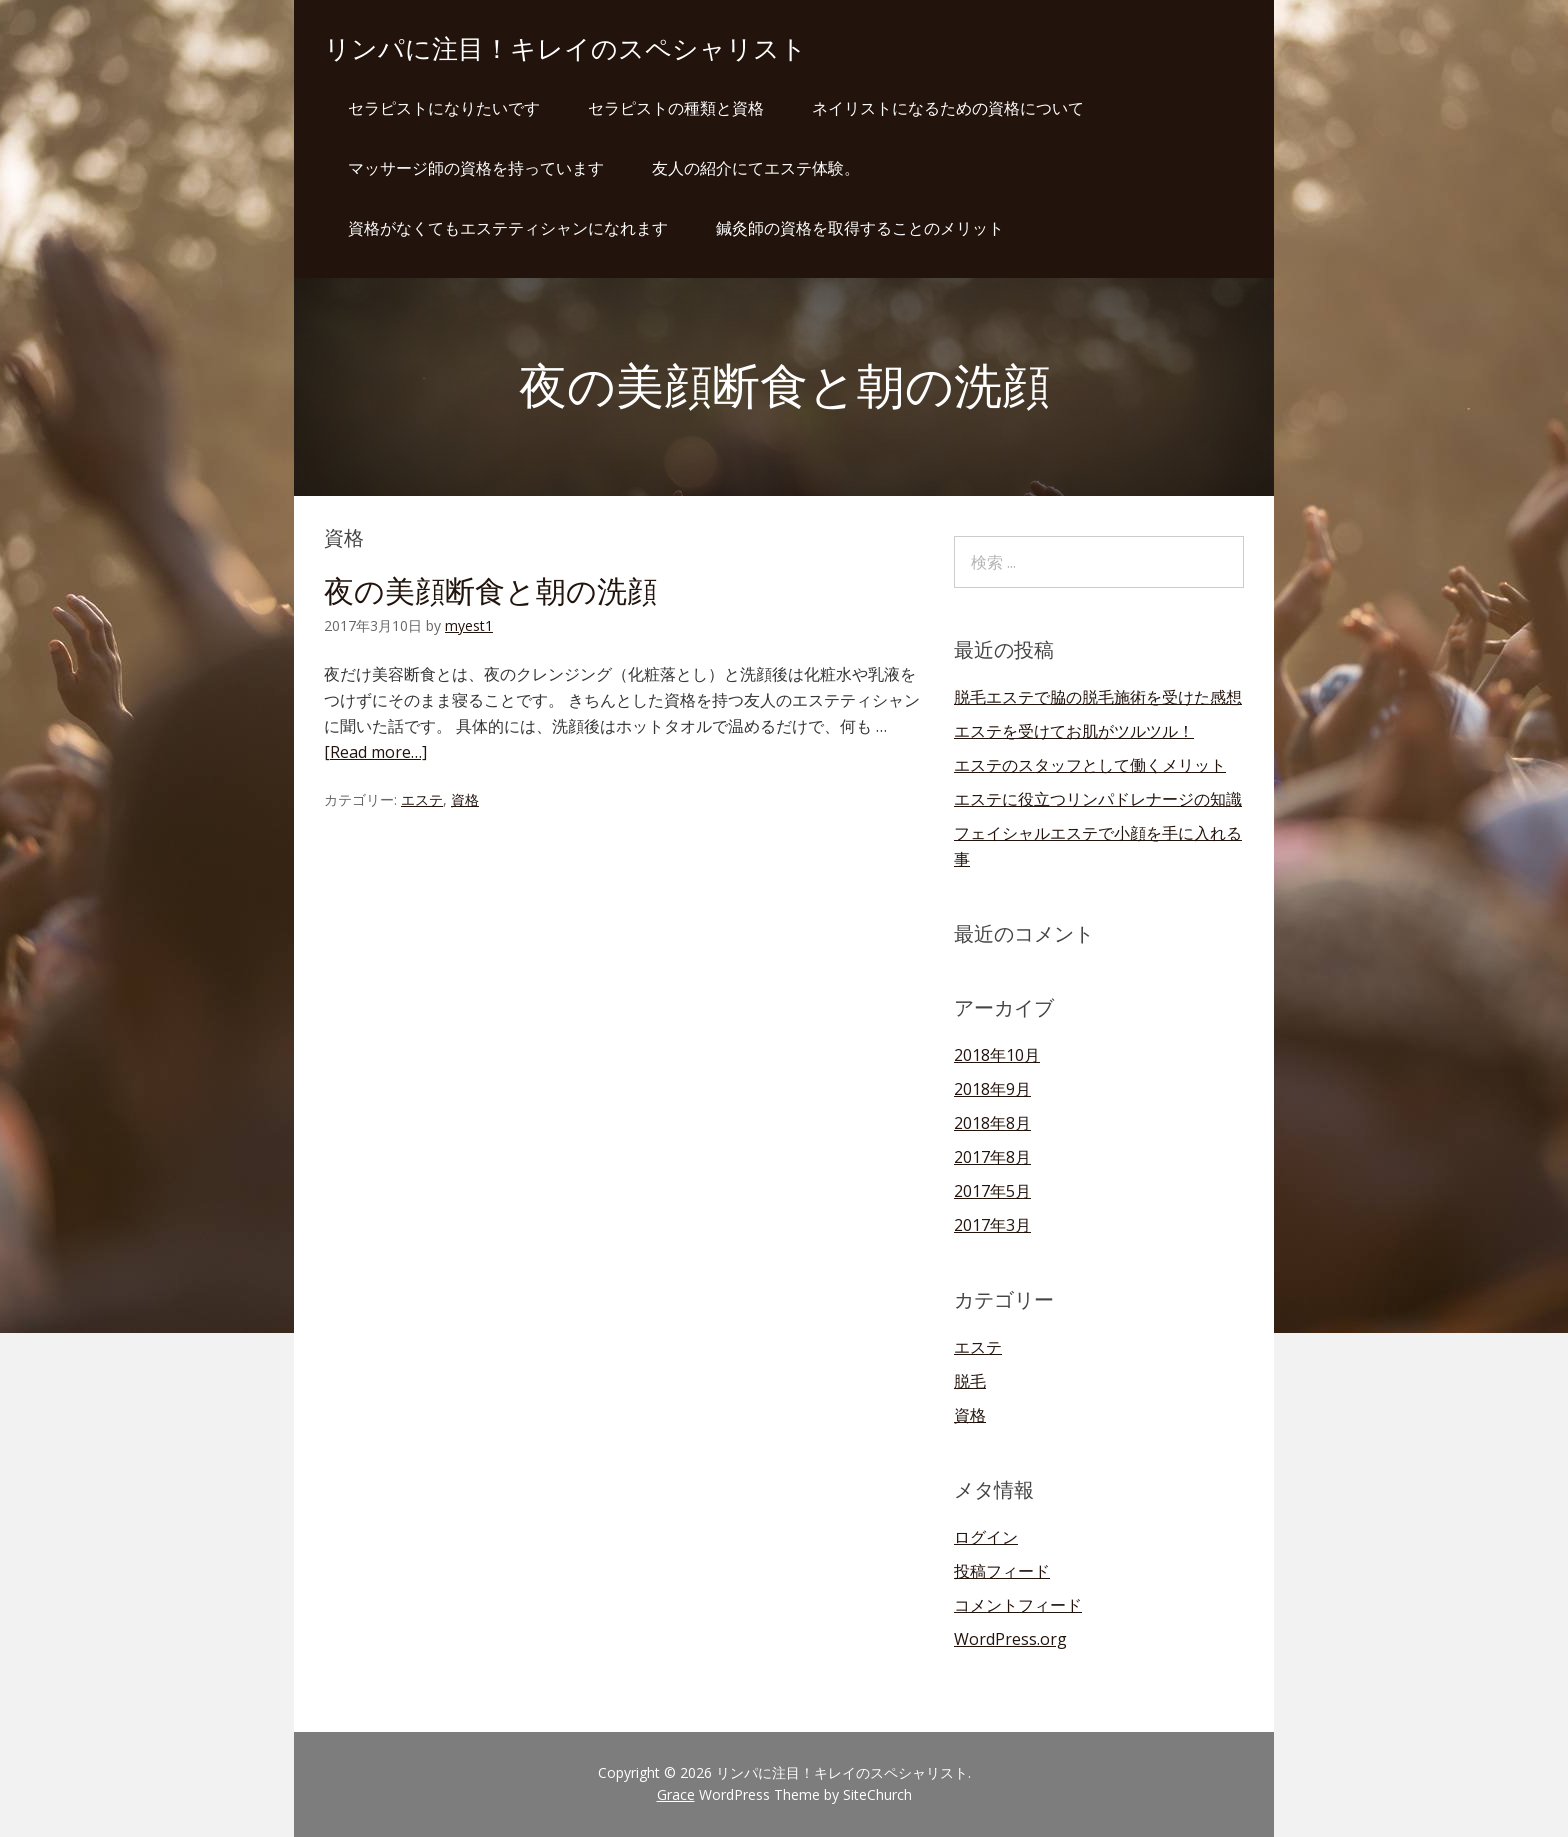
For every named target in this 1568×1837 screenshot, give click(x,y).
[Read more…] (375, 752)
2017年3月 (992, 1225)
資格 (465, 799)
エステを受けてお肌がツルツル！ (1074, 731)
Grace (676, 1794)
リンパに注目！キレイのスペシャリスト (565, 49)
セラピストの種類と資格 (676, 108)
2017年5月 (992, 1191)
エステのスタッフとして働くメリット (1090, 765)
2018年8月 (992, 1123)
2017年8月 (992, 1157)
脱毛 (970, 1381)
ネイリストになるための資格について (948, 108)
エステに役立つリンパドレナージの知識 (1098, 799)
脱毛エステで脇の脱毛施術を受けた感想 (1098, 697)
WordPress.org (1010, 1639)
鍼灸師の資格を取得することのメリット (860, 228)
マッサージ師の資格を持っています (476, 168)
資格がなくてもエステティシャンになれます (508, 228)
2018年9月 (992, 1089)
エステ (422, 799)
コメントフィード (1018, 1605)
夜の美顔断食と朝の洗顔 (490, 591)
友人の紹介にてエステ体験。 (756, 168)
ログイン (986, 1537)
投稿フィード (1002, 1571)
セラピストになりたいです (444, 108)
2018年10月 (997, 1055)
